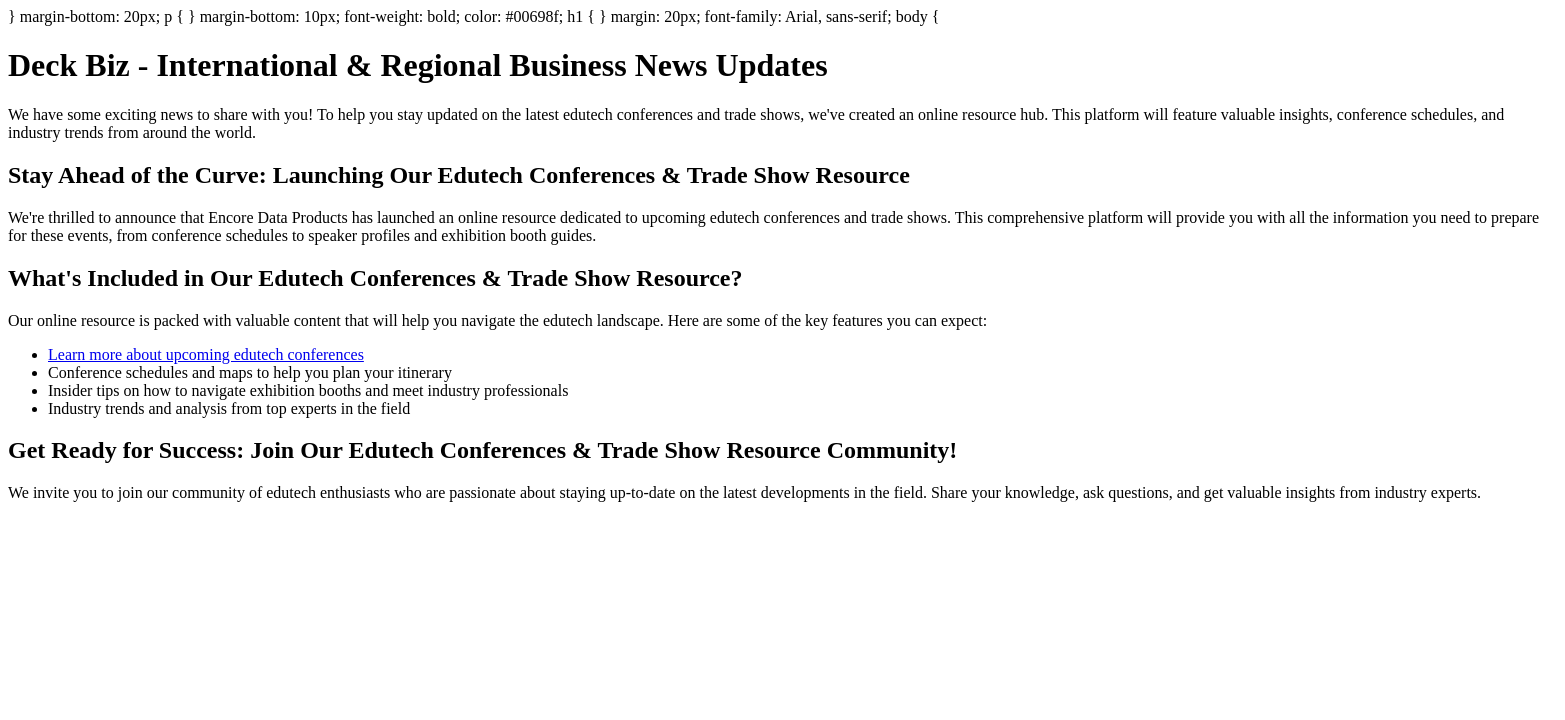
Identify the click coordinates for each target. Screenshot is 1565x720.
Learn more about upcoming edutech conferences (206, 354)
